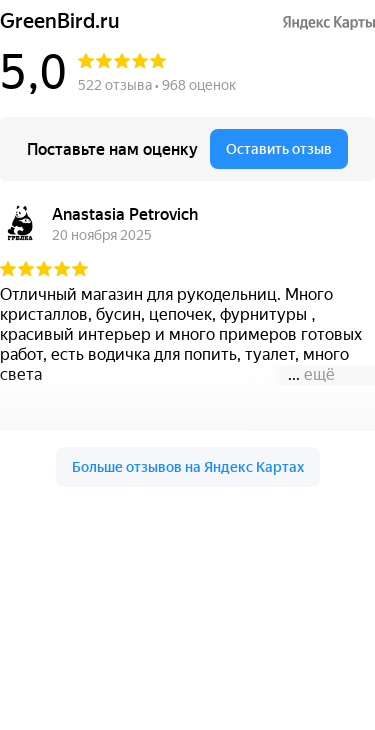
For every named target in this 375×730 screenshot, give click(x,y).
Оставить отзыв (279, 149)
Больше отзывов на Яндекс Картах (188, 467)
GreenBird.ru (60, 21)
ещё (319, 374)
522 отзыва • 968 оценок (157, 85)
